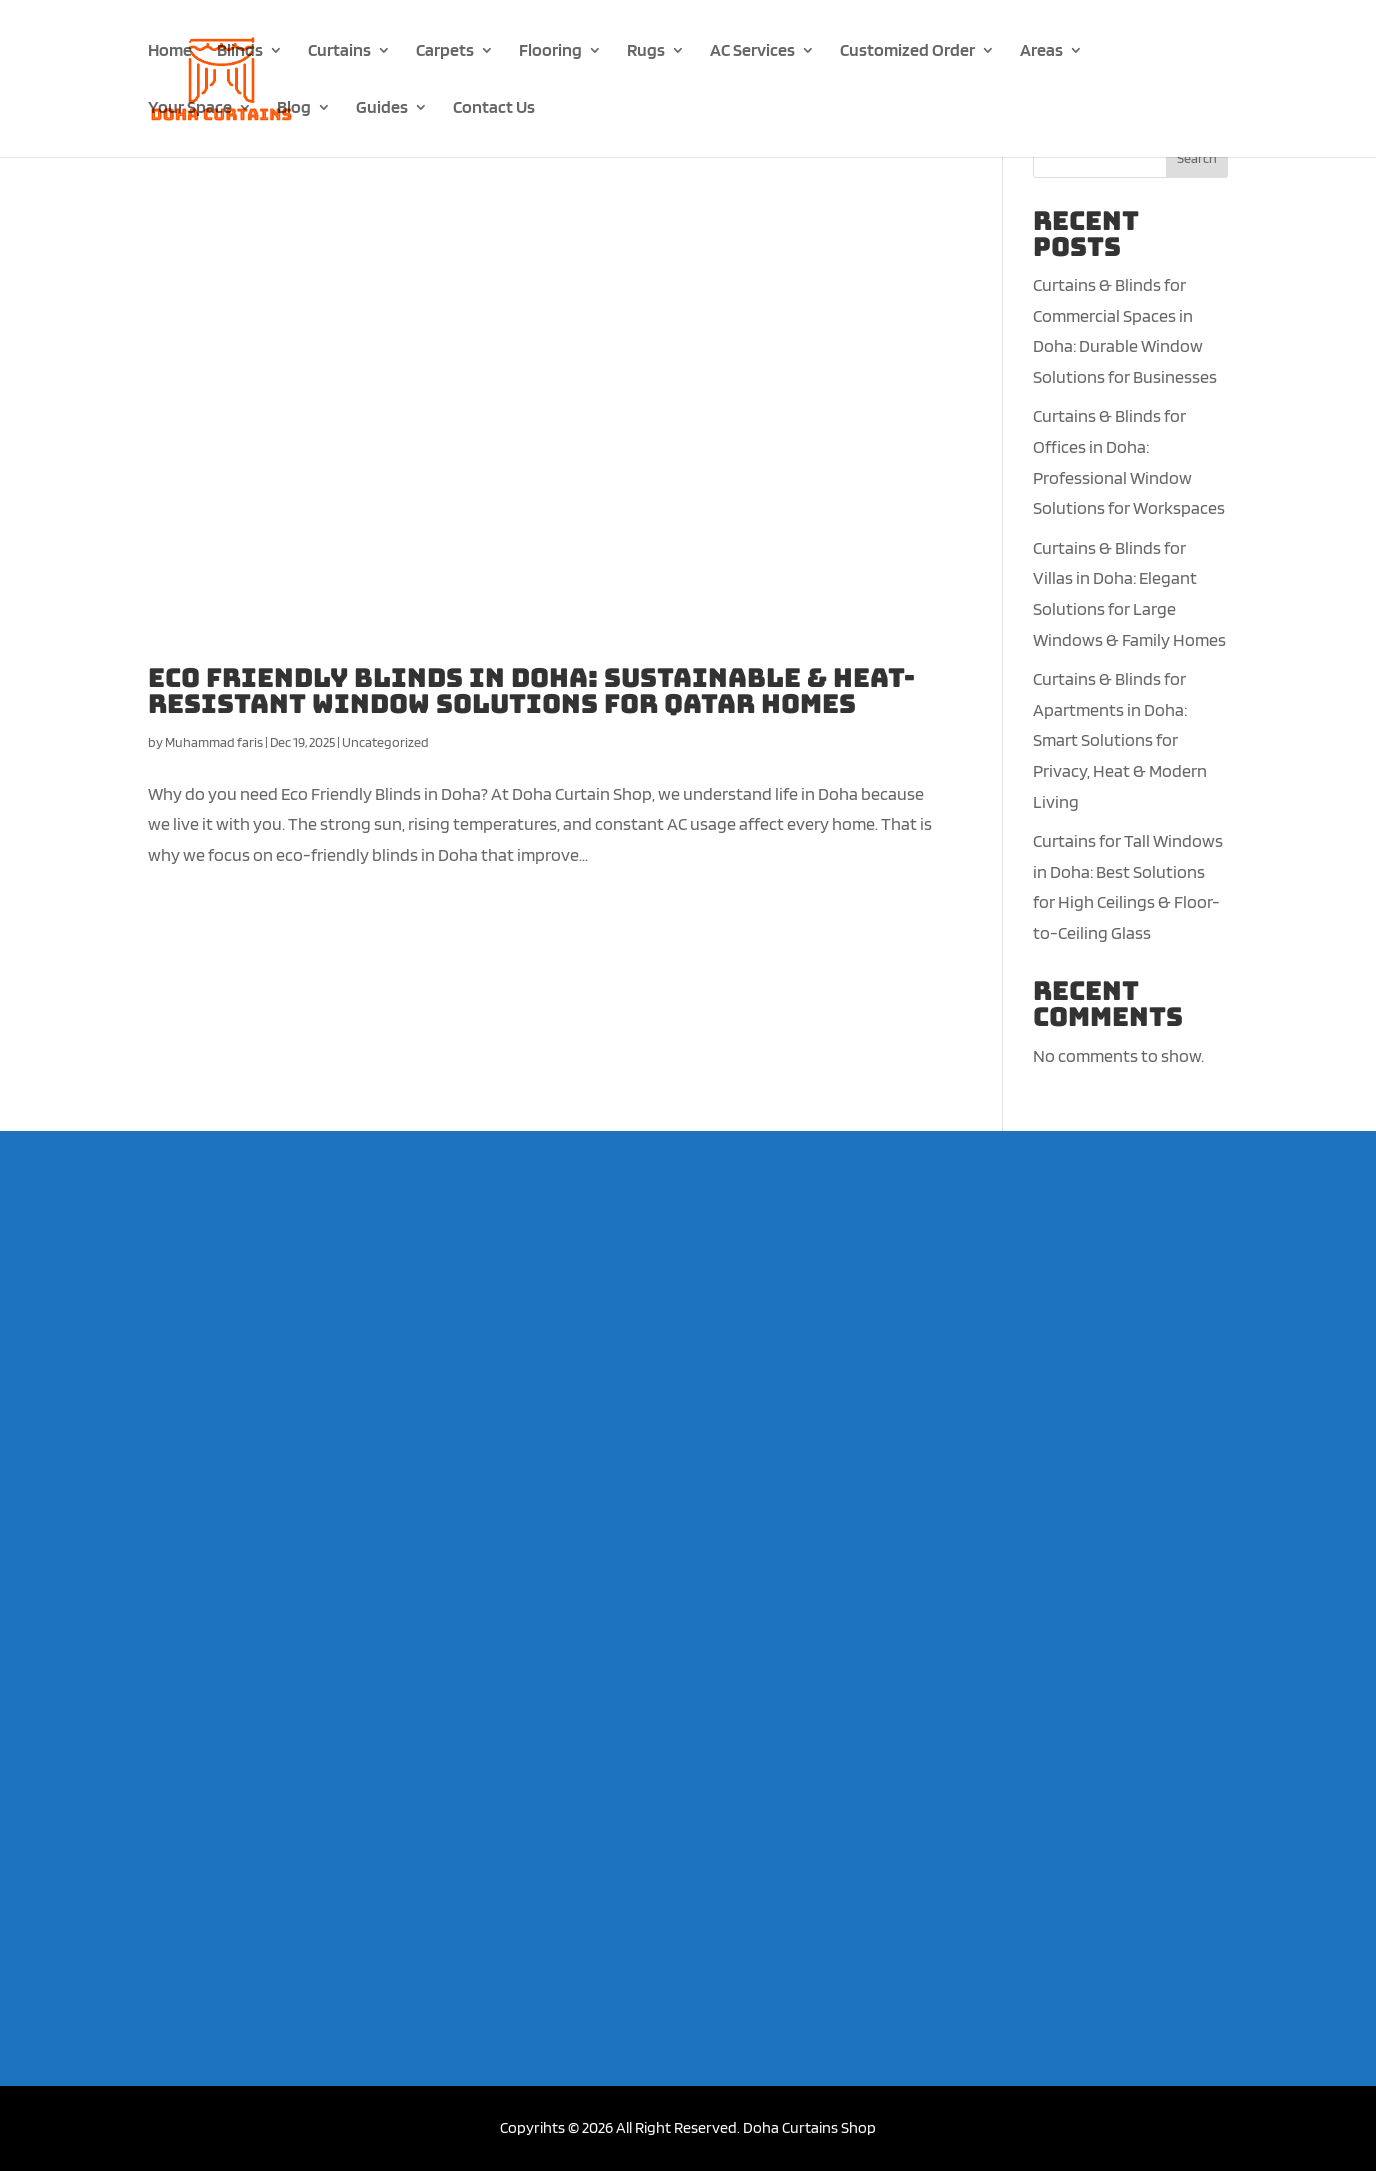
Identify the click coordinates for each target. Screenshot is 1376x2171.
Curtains (339, 51)
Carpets (445, 51)
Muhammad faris (214, 742)
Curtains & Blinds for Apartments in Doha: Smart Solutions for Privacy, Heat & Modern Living (1120, 739)
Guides (382, 108)
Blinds (240, 51)
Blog (294, 108)
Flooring (550, 51)
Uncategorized (385, 742)
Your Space (190, 108)
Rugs (646, 51)
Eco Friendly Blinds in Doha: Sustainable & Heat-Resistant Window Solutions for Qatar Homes (531, 690)
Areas (1041, 51)
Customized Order (907, 51)
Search (1197, 158)
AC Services (752, 51)
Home (170, 51)
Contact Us (494, 108)
